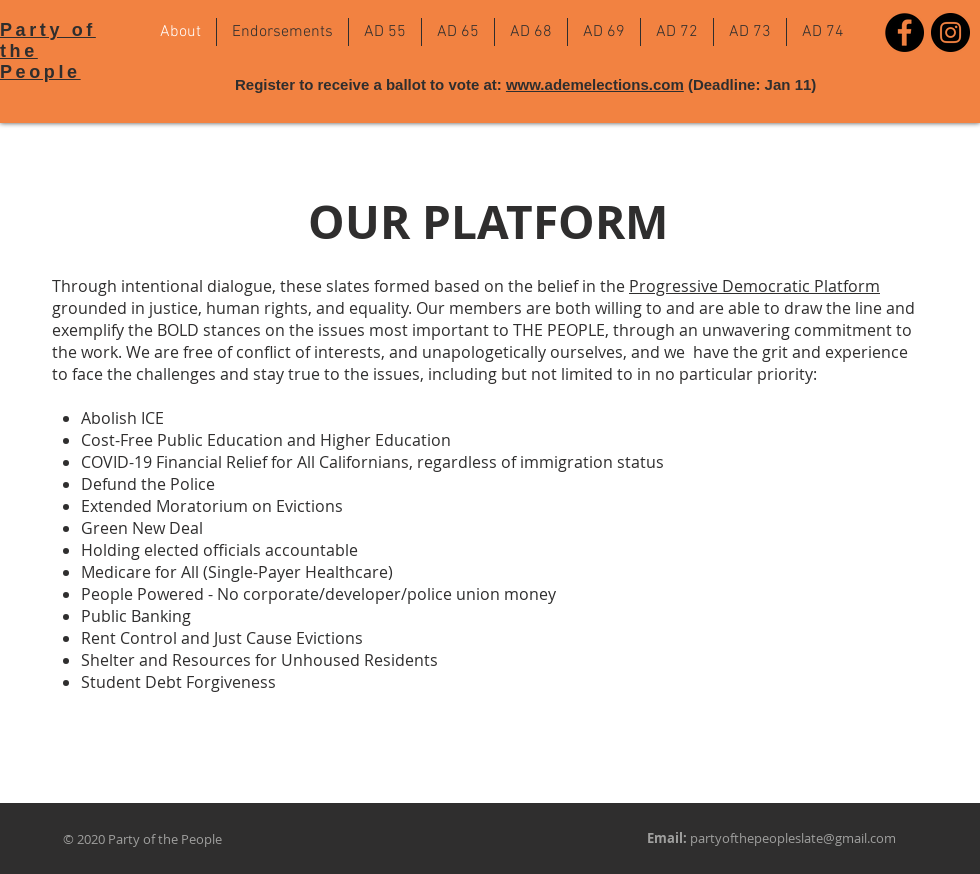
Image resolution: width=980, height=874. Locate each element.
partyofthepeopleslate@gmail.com (793, 838)
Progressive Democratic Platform (754, 286)
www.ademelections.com (595, 84)
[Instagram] (950, 32)
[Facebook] (904, 32)
